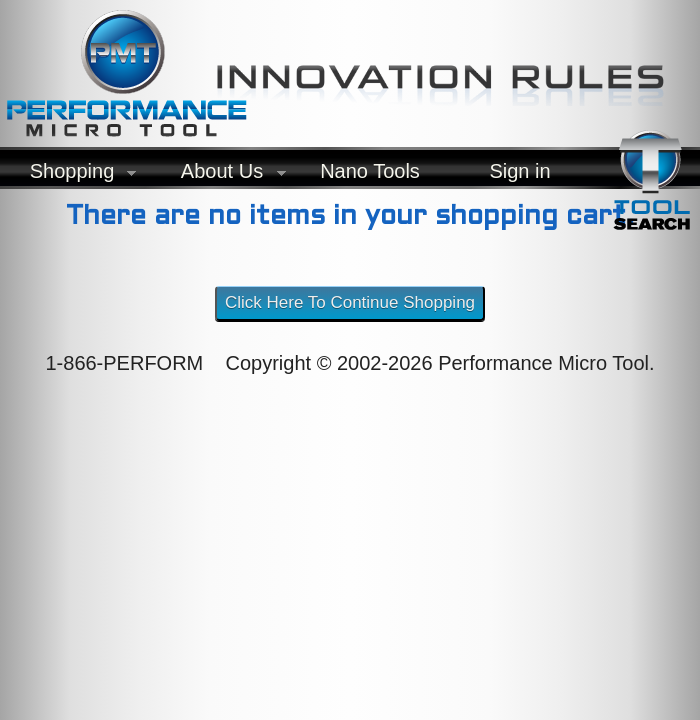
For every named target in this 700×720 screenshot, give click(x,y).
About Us (218, 176)
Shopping (68, 176)
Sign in (519, 171)
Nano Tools (370, 171)
